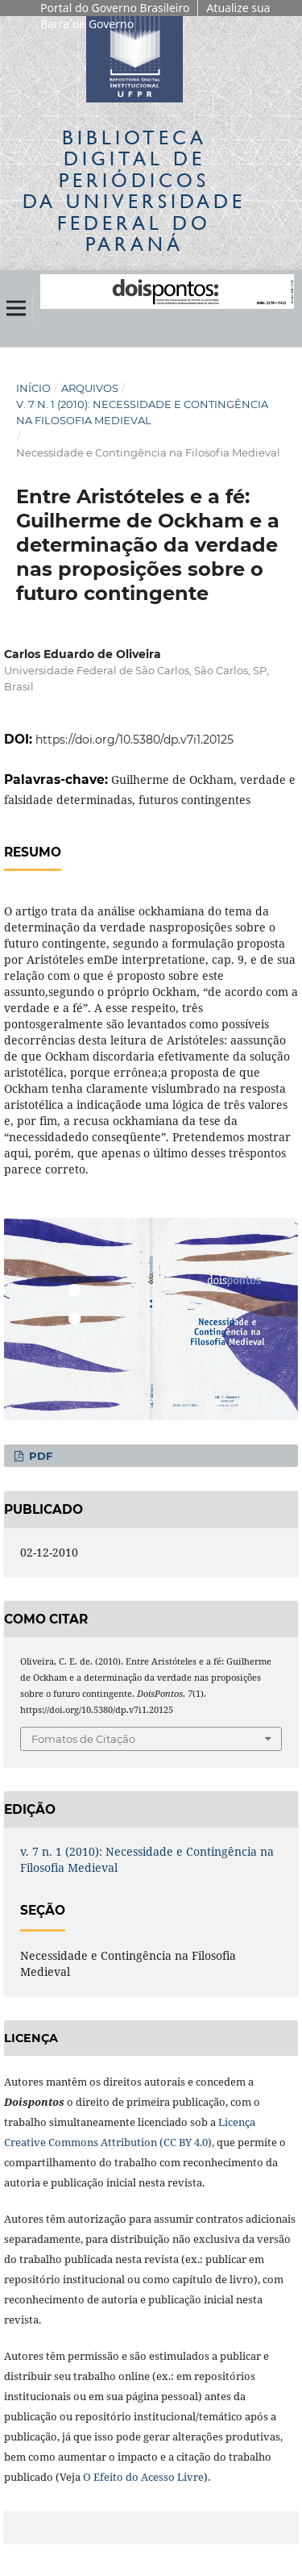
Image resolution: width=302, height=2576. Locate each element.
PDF (39, 1455)
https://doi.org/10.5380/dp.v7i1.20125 (134, 739)
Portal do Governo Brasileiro (114, 7)
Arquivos (89, 387)
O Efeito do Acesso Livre (143, 2477)
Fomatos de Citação (83, 1738)
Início (33, 387)
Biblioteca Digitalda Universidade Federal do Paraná (134, 190)
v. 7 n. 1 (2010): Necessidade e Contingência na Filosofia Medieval (142, 412)
